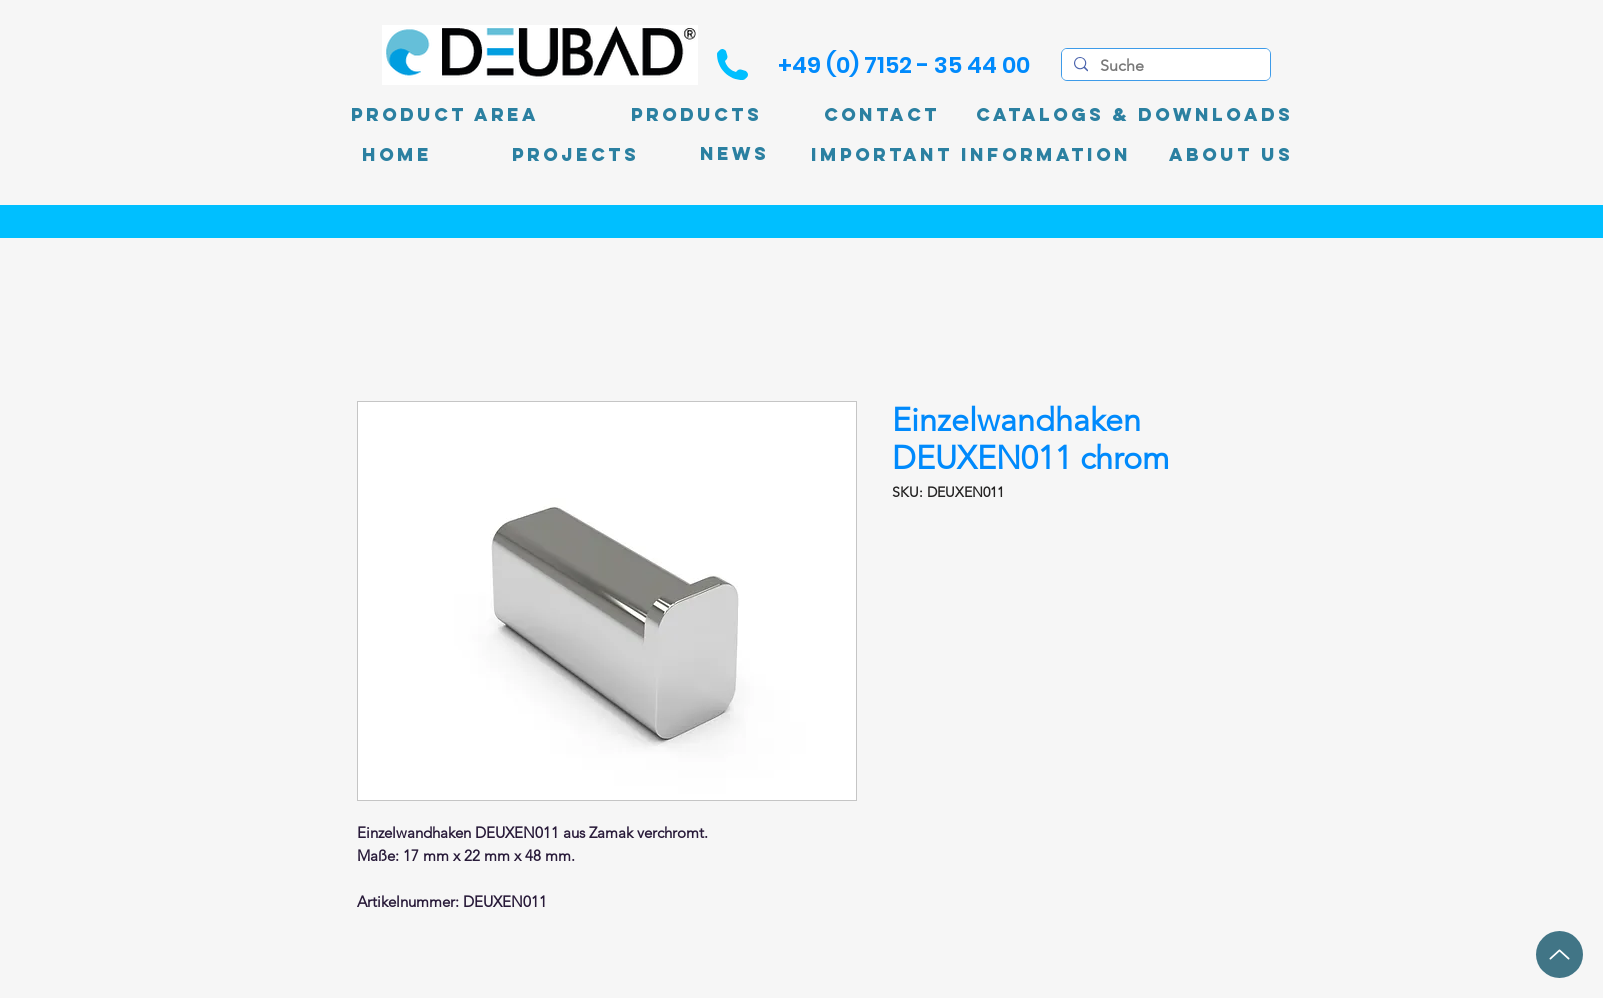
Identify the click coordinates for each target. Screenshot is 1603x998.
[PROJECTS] (575, 155)
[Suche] (1164, 66)
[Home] (397, 155)
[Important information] (971, 155)
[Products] (697, 115)
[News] (734, 154)
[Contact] (882, 115)
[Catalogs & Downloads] (1134, 115)
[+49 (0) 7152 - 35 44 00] (904, 65)
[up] (1559, 954)
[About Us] (1231, 155)
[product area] (445, 115)
